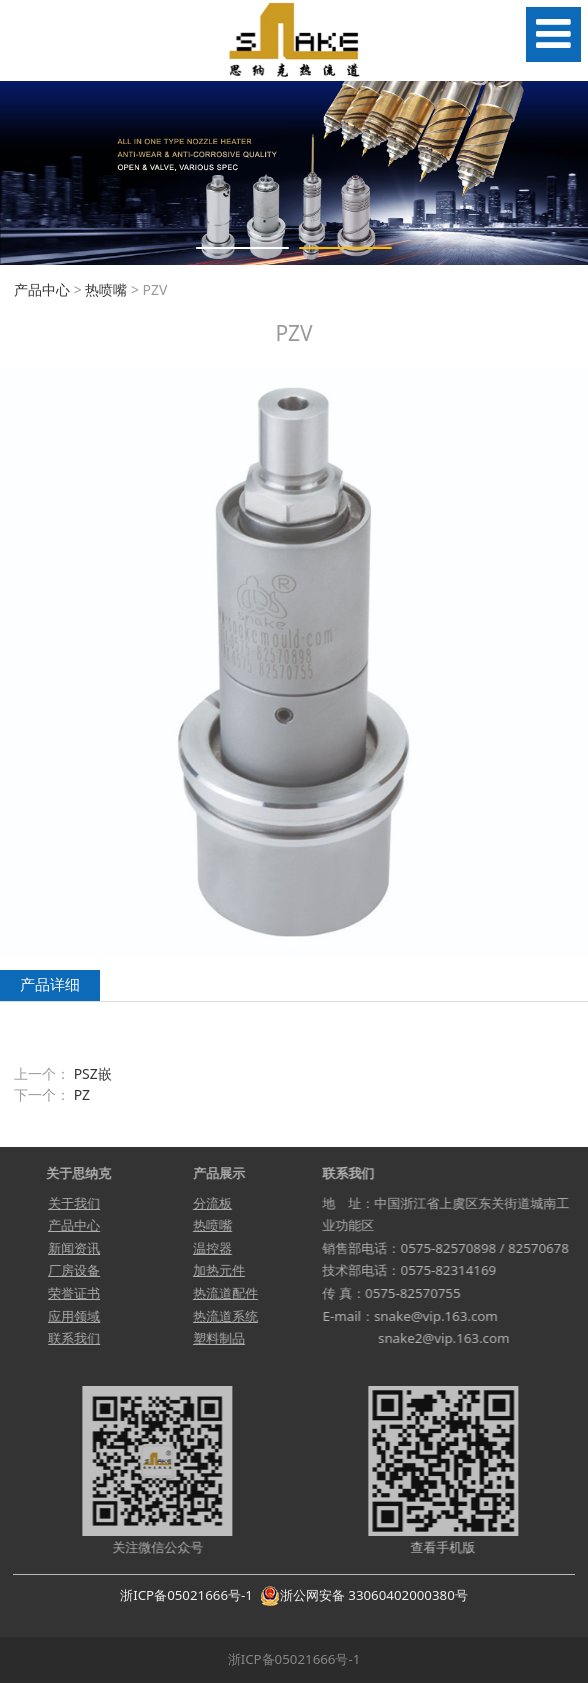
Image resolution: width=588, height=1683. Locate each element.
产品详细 (50, 984)
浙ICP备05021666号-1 (186, 1595)
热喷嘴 (106, 289)
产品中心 (42, 289)
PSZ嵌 (93, 1073)
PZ (82, 1094)
